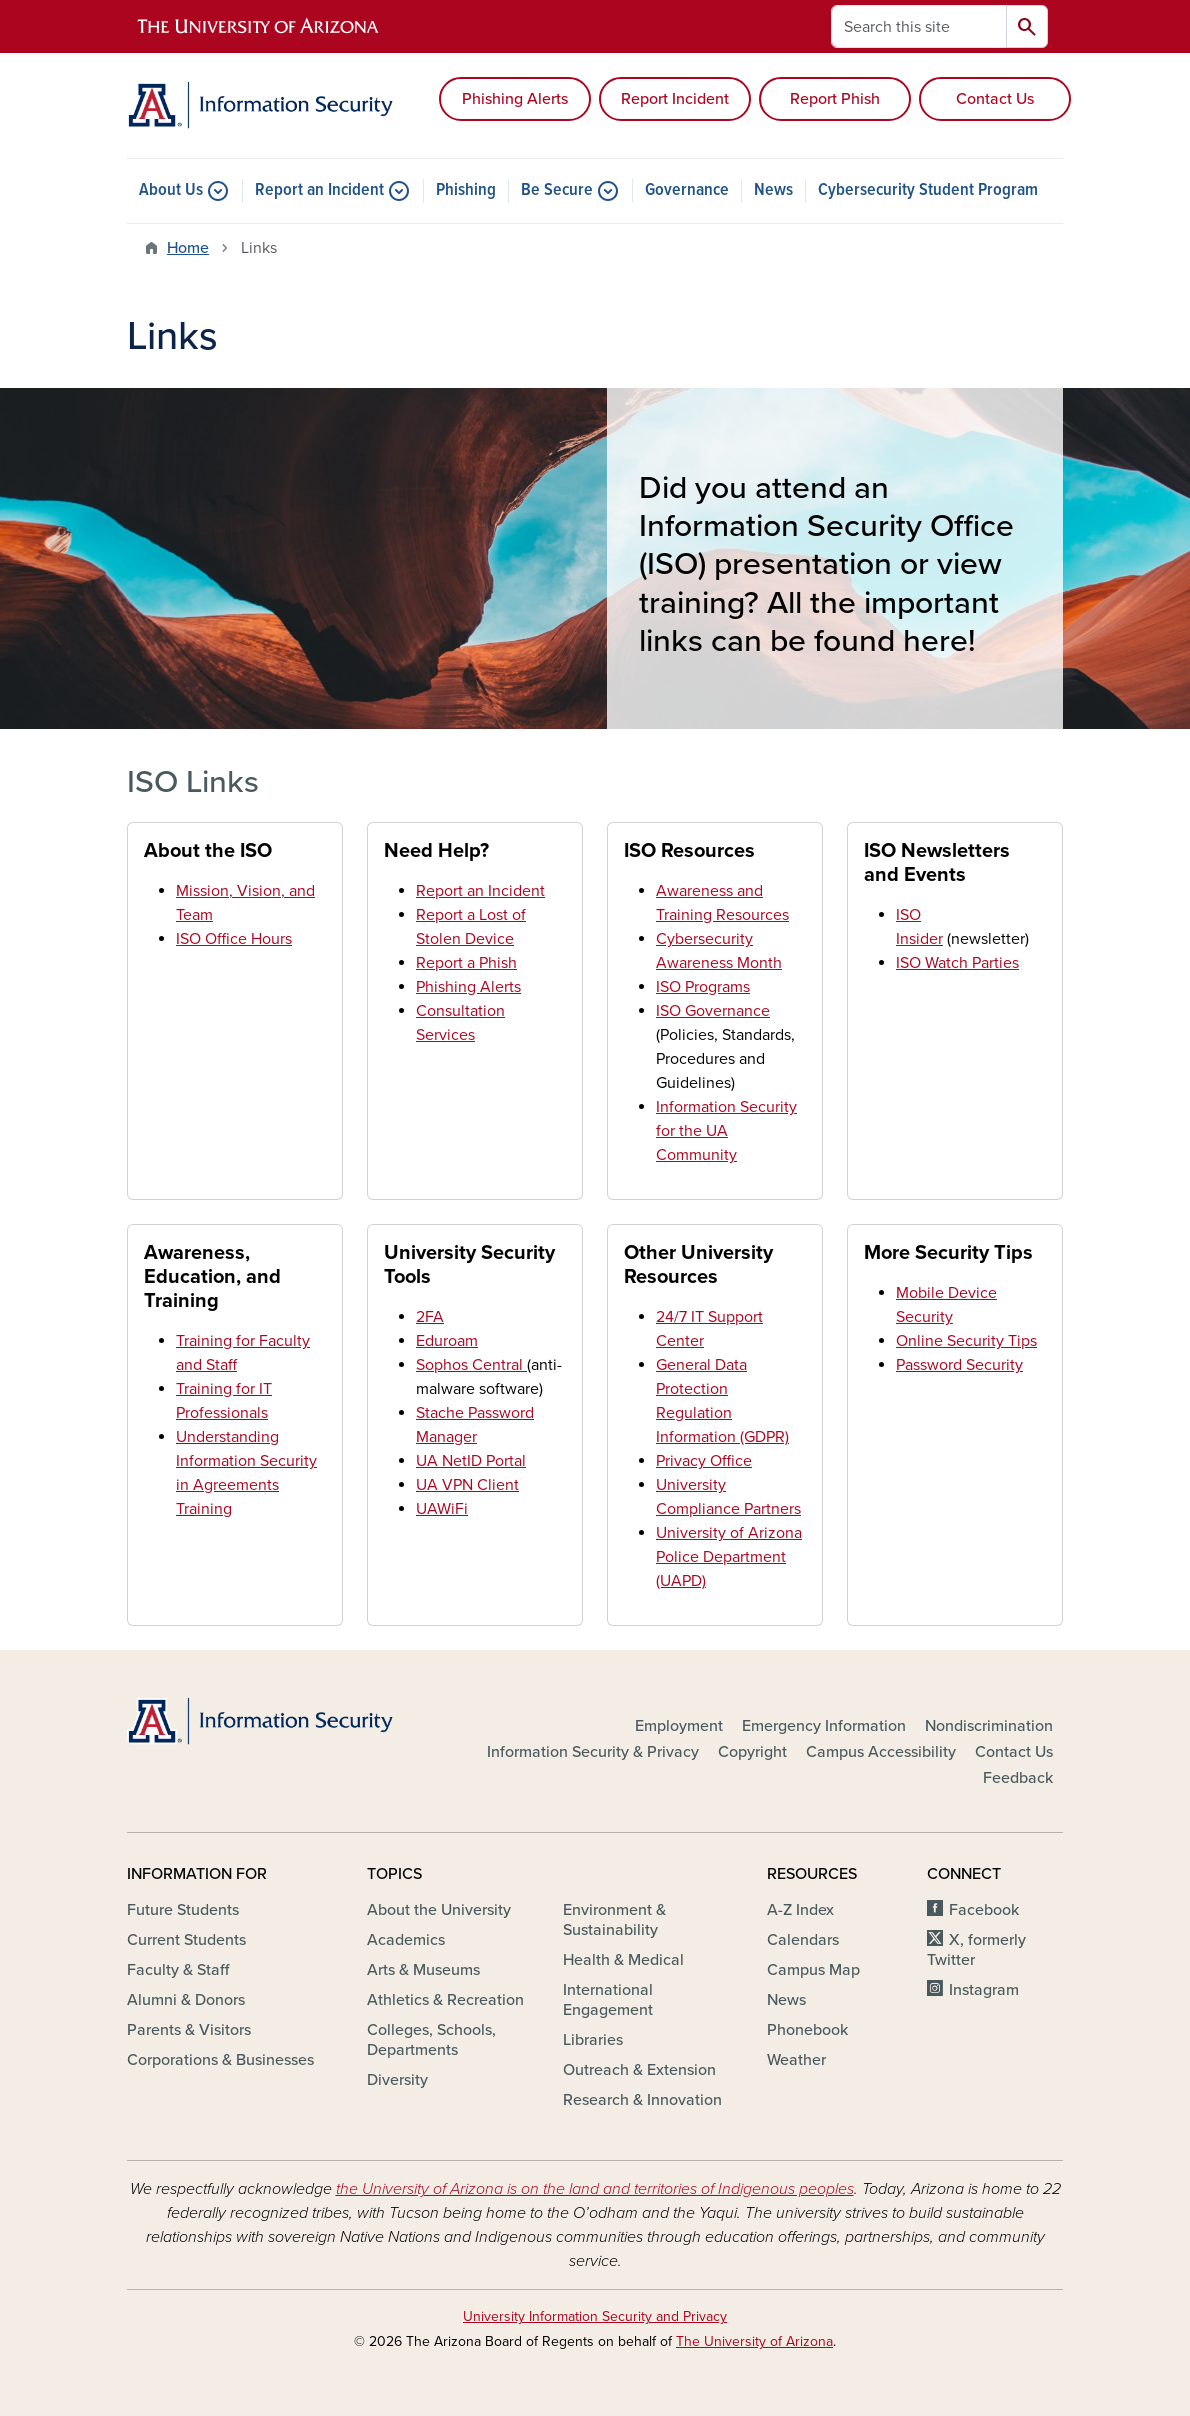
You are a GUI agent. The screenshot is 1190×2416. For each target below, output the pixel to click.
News (773, 191)
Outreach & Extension (639, 2070)
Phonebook (807, 2030)
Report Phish (835, 99)
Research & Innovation (642, 2100)
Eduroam (447, 1341)
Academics (406, 1940)
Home (188, 248)
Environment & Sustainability (614, 1920)
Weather (796, 2060)
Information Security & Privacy (593, 1752)
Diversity (397, 2080)
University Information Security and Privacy (595, 2316)
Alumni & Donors (186, 2000)
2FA (430, 1317)
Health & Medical (623, 1960)
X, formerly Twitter (976, 1950)
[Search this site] (919, 26)
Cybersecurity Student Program (928, 191)
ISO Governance (713, 1011)
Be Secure (557, 191)
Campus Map (813, 1970)
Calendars (803, 1940)
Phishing (466, 191)
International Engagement (608, 2000)
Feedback (1018, 1778)
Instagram (984, 1990)
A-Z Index (800, 1910)
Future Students (183, 1910)
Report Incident (675, 99)
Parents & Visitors (189, 2030)
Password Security (959, 1365)
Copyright (752, 1752)
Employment (679, 1726)
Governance (687, 191)
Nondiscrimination (989, 1726)
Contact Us (995, 99)
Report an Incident (319, 191)
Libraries (593, 2040)
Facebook (984, 1910)
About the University (439, 1910)
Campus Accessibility (881, 1752)
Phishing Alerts (515, 99)
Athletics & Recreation (445, 2000)
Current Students (186, 1940)
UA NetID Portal (471, 1461)
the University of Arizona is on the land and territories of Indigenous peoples (595, 2189)
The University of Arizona (754, 2341)
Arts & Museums (423, 1970)
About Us (171, 191)
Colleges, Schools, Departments (431, 2040)
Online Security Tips (966, 1341)
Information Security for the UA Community (726, 1131)
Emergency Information (824, 1726)
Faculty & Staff (178, 1970)
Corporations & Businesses (220, 2060)
